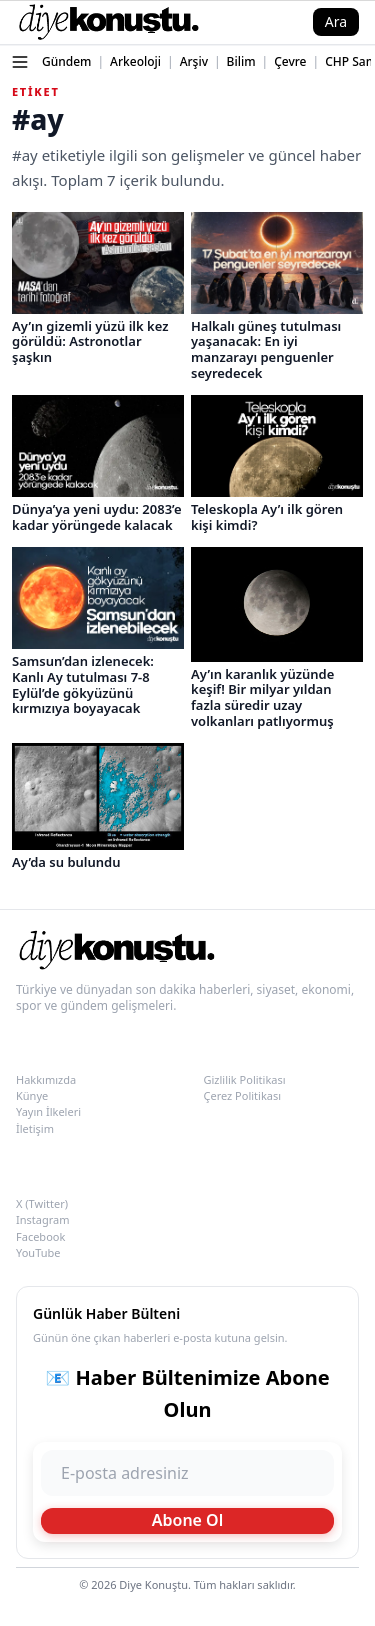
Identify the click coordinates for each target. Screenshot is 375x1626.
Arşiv (194, 61)
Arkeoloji (135, 61)
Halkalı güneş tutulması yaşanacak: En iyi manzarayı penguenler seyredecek (266, 349)
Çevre (290, 61)
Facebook (40, 1236)
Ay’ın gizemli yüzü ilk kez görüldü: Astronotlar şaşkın (90, 341)
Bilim (241, 61)
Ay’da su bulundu (66, 862)
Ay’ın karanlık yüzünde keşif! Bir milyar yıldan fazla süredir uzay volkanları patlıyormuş (262, 697)
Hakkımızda (46, 1079)
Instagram (42, 1219)
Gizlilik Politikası (245, 1079)
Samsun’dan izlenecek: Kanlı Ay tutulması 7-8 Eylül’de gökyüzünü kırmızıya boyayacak (83, 684)
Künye (32, 1095)
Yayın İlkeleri (48, 1111)
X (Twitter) (42, 1203)
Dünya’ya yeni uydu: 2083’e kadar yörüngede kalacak (97, 517)
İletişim (35, 1128)
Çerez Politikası (243, 1095)
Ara (336, 21)
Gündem (66, 61)
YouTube (38, 1252)
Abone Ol (188, 1520)
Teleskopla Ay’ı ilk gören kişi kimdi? (267, 517)
